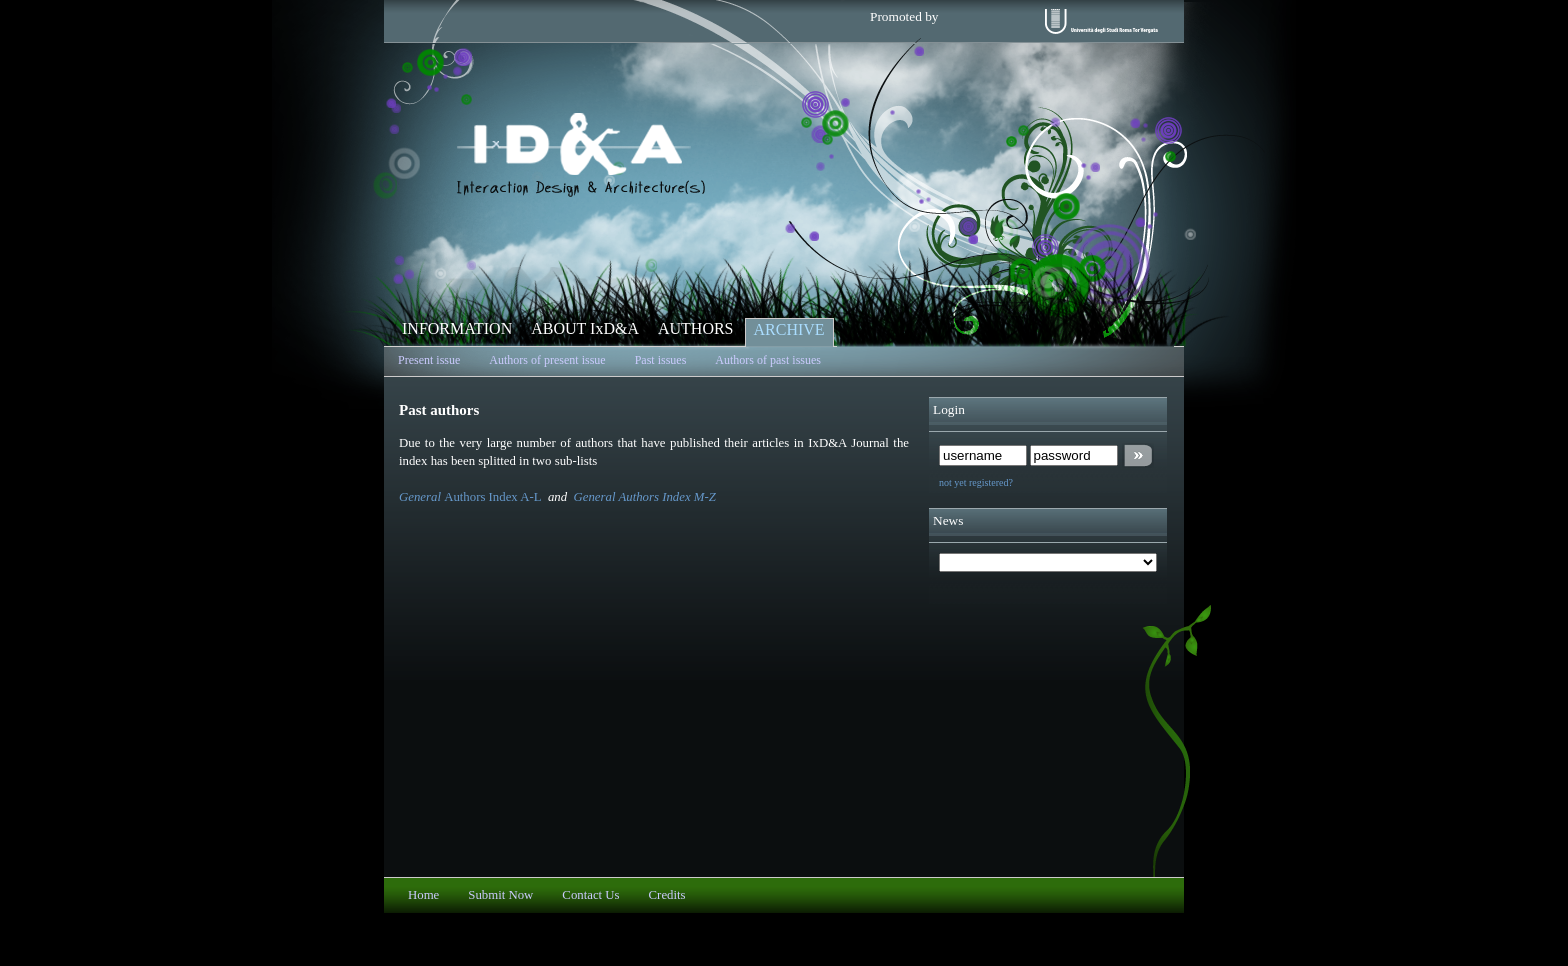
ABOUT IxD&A (585, 328)
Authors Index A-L (492, 497)
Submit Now (500, 895)
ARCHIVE (789, 329)
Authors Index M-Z (666, 497)
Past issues (661, 360)
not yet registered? (976, 482)
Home (423, 895)
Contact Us (590, 895)
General (421, 497)
